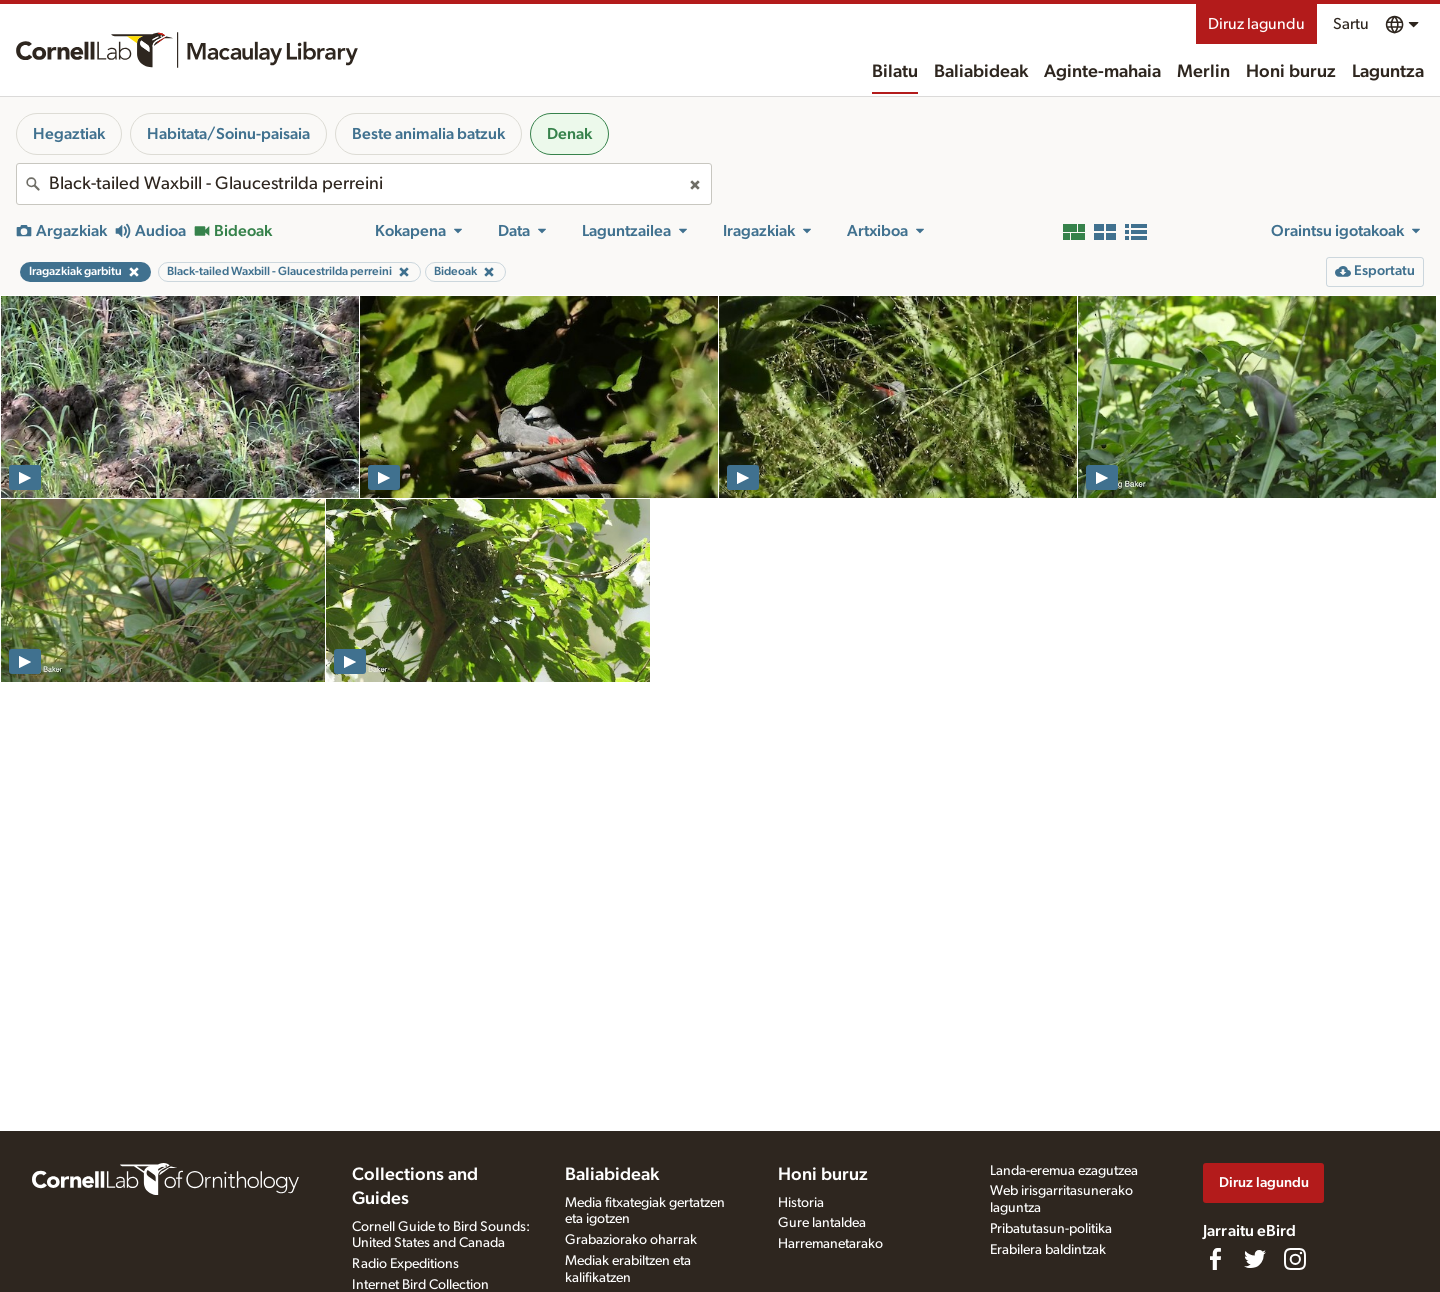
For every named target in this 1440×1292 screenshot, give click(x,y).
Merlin (1203, 72)
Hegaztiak (69, 134)
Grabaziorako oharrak (631, 1240)
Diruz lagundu (1256, 24)
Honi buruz (1291, 72)
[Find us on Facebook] (1215, 1259)
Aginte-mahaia (1102, 72)
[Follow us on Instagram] (1295, 1259)
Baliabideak (981, 72)
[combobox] (364, 184)
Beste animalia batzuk (428, 134)
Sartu (1351, 24)
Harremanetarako (830, 1244)
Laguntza (1388, 72)
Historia (801, 1203)
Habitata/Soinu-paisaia (228, 134)
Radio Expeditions (405, 1264)
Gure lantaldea (822, 1223)
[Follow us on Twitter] (1255, 1259)
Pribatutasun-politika (1051, 1229)
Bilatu (895, 72)
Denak (569, 134)
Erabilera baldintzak (1048, 1250)
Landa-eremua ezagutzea (1064, 1171)
